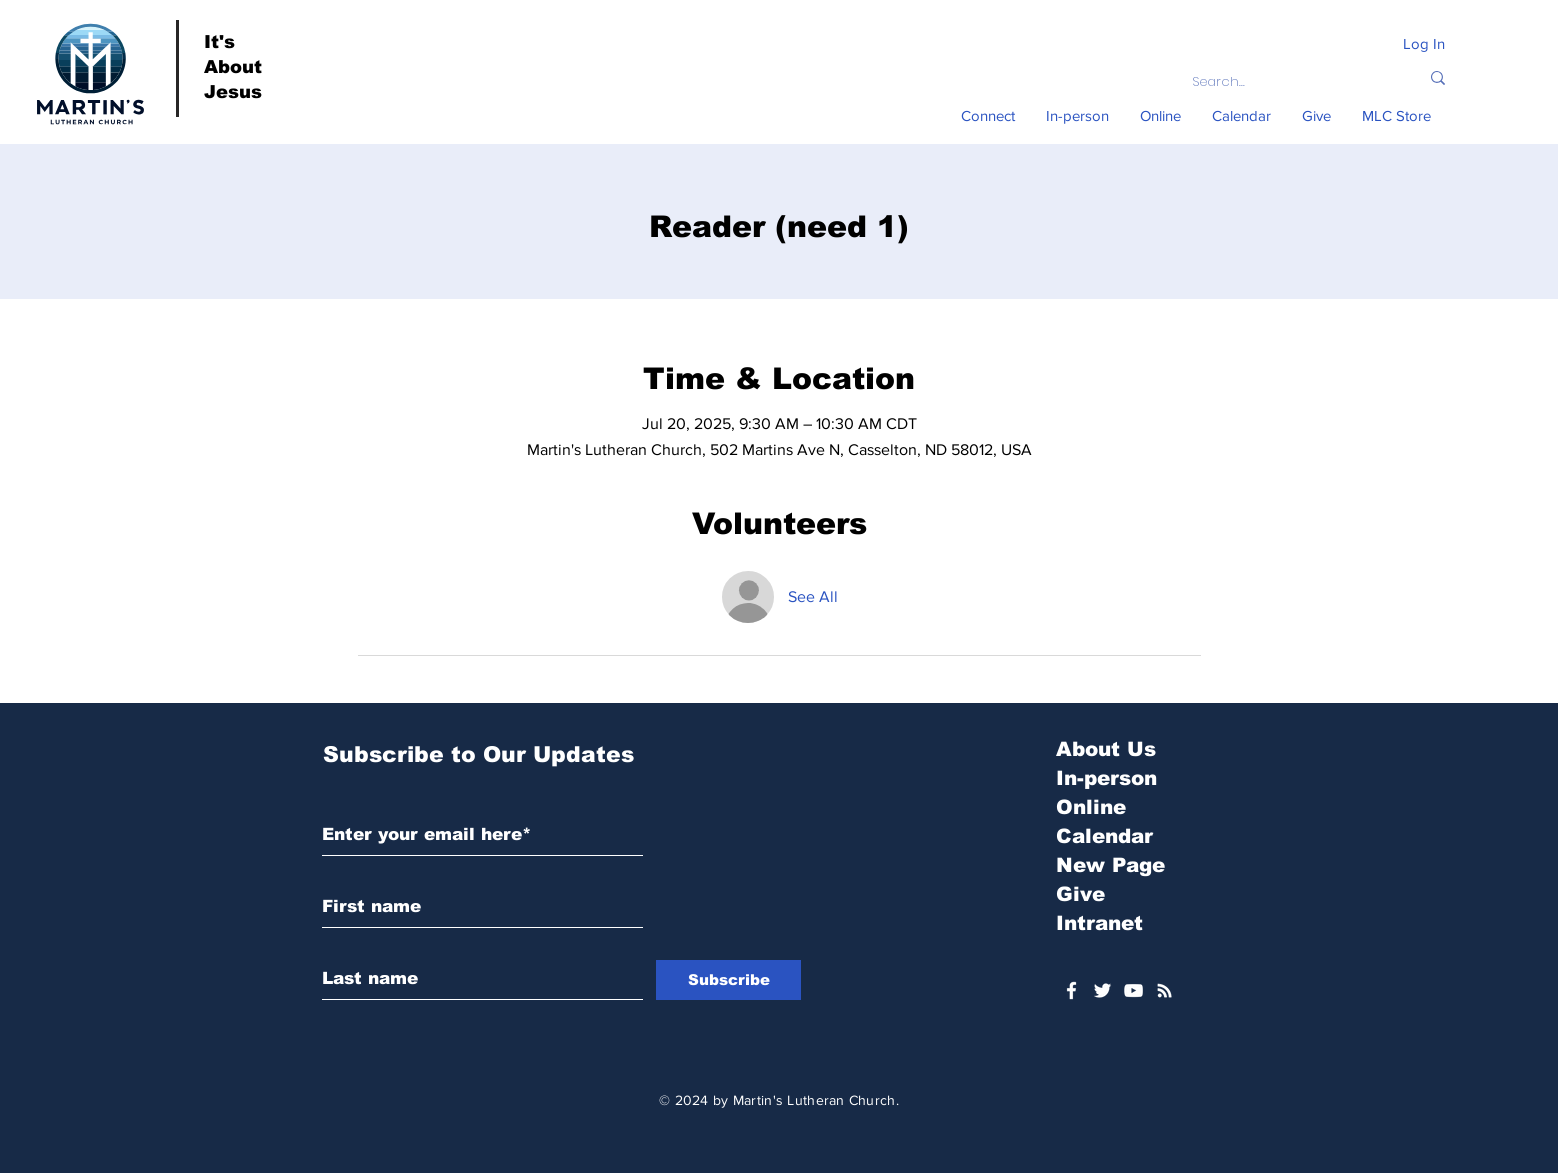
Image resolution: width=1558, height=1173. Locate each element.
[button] (988, 116)
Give (1080, 894)
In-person (1106, 778)
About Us (1106, 749)
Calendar (1104, 836)
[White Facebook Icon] (1071, 990)
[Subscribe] (728, 980)
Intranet (1099, 923)
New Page (1110, 865)
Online (1091, 807)
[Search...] (1290, 82)
